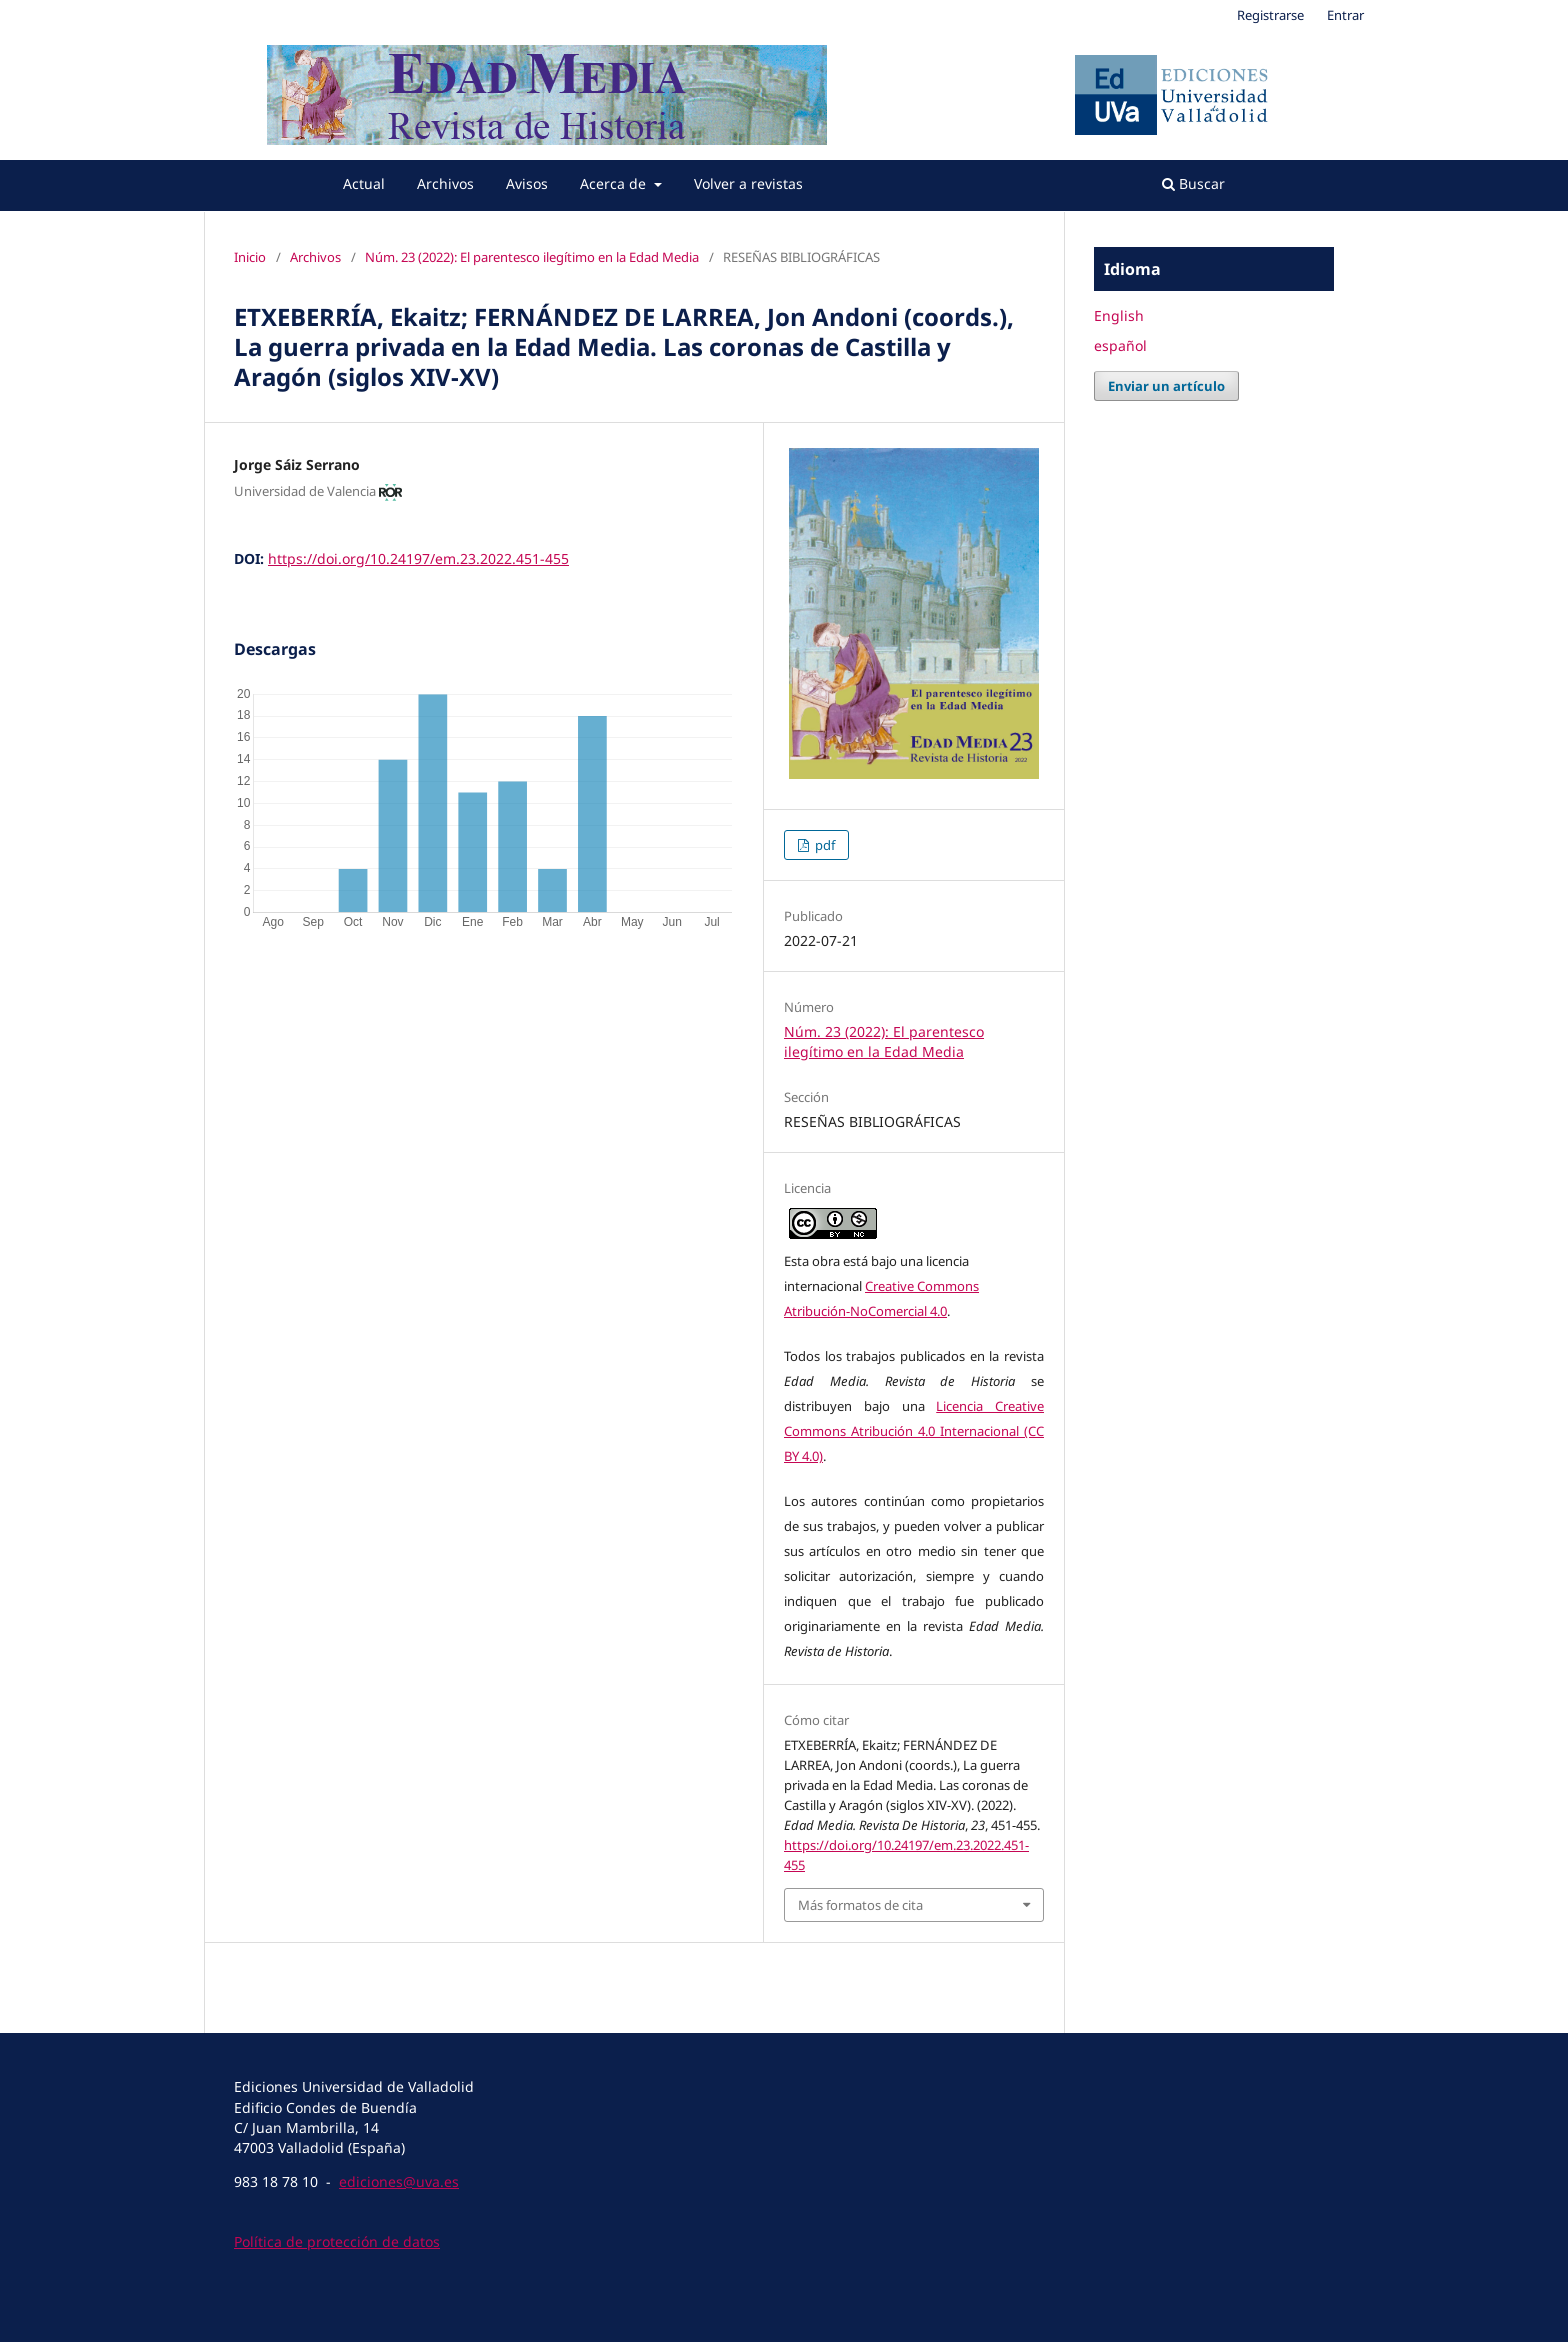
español (1120, 345)
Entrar (1345, 15)
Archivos (445, 183)
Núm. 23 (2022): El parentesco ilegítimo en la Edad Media (532, 257)
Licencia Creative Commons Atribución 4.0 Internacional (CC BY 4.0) (914, 1431)
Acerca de (615, 183)
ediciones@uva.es (399, 2181)
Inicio (250, 257)
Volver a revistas (748, 183)
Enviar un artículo (1166, 386)
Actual (364, 183)
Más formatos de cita (860, 1905)
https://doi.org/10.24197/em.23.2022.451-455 (418, 558)
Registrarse (1270, 15)
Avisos (527, 183)
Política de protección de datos (337, 2241)
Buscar (1193, 183)
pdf (823, 845)
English (1119, 315)
